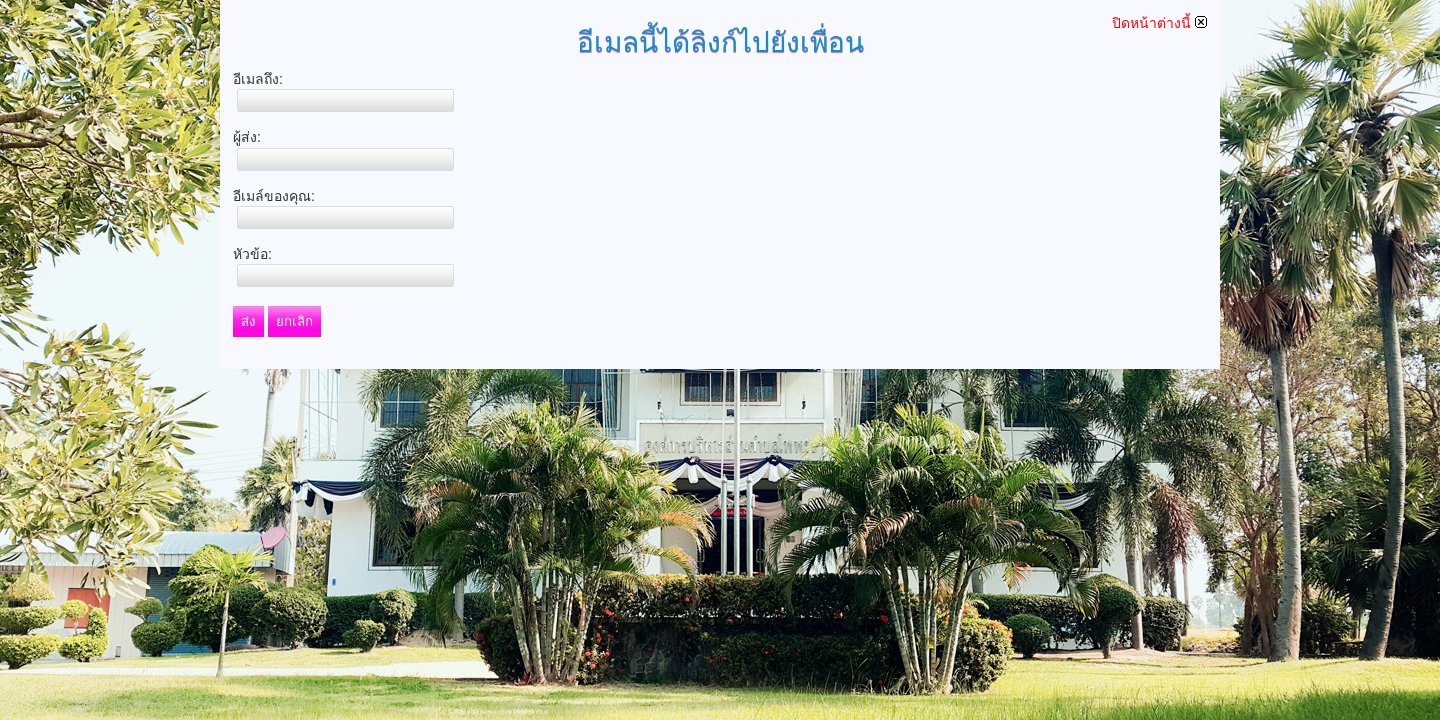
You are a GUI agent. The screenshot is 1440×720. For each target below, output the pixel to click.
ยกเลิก (294, 321)
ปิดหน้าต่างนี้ (1159, 23)
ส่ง (248, 321)
